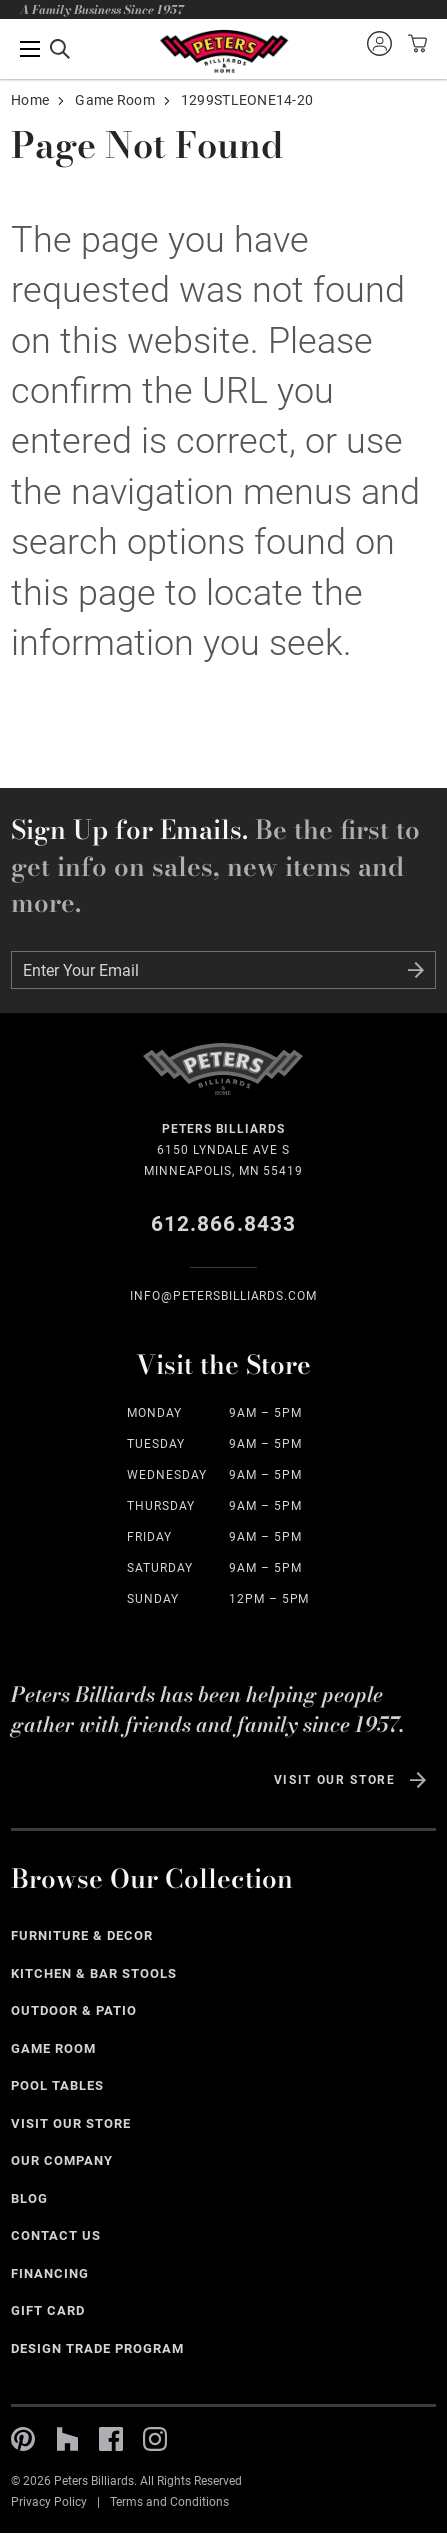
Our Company (62, 2160)
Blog (29, 2198)
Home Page (223, 51)
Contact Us (56, 2235)
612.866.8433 (223, 1224)
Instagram (155, 2439)
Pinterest (23, 2439)
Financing (50, 2273)
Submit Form (416, 970)
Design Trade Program (97, 2348)
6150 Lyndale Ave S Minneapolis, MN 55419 (223, 1148)
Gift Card (48, 2310)
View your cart (415, 43)
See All (423, 1938)
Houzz (67, 2439)
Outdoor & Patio (74, 2010)
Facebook (111, 2439)
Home (30, 100)
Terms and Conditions (169, 2502)
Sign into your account (379, 43)
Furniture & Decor (82, 1935)
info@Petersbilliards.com (223, 1296)
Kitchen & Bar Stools (93, 1973)
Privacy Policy (49, 2502)
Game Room (115, 100)
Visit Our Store (335, 1780)
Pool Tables (57, 2085)
